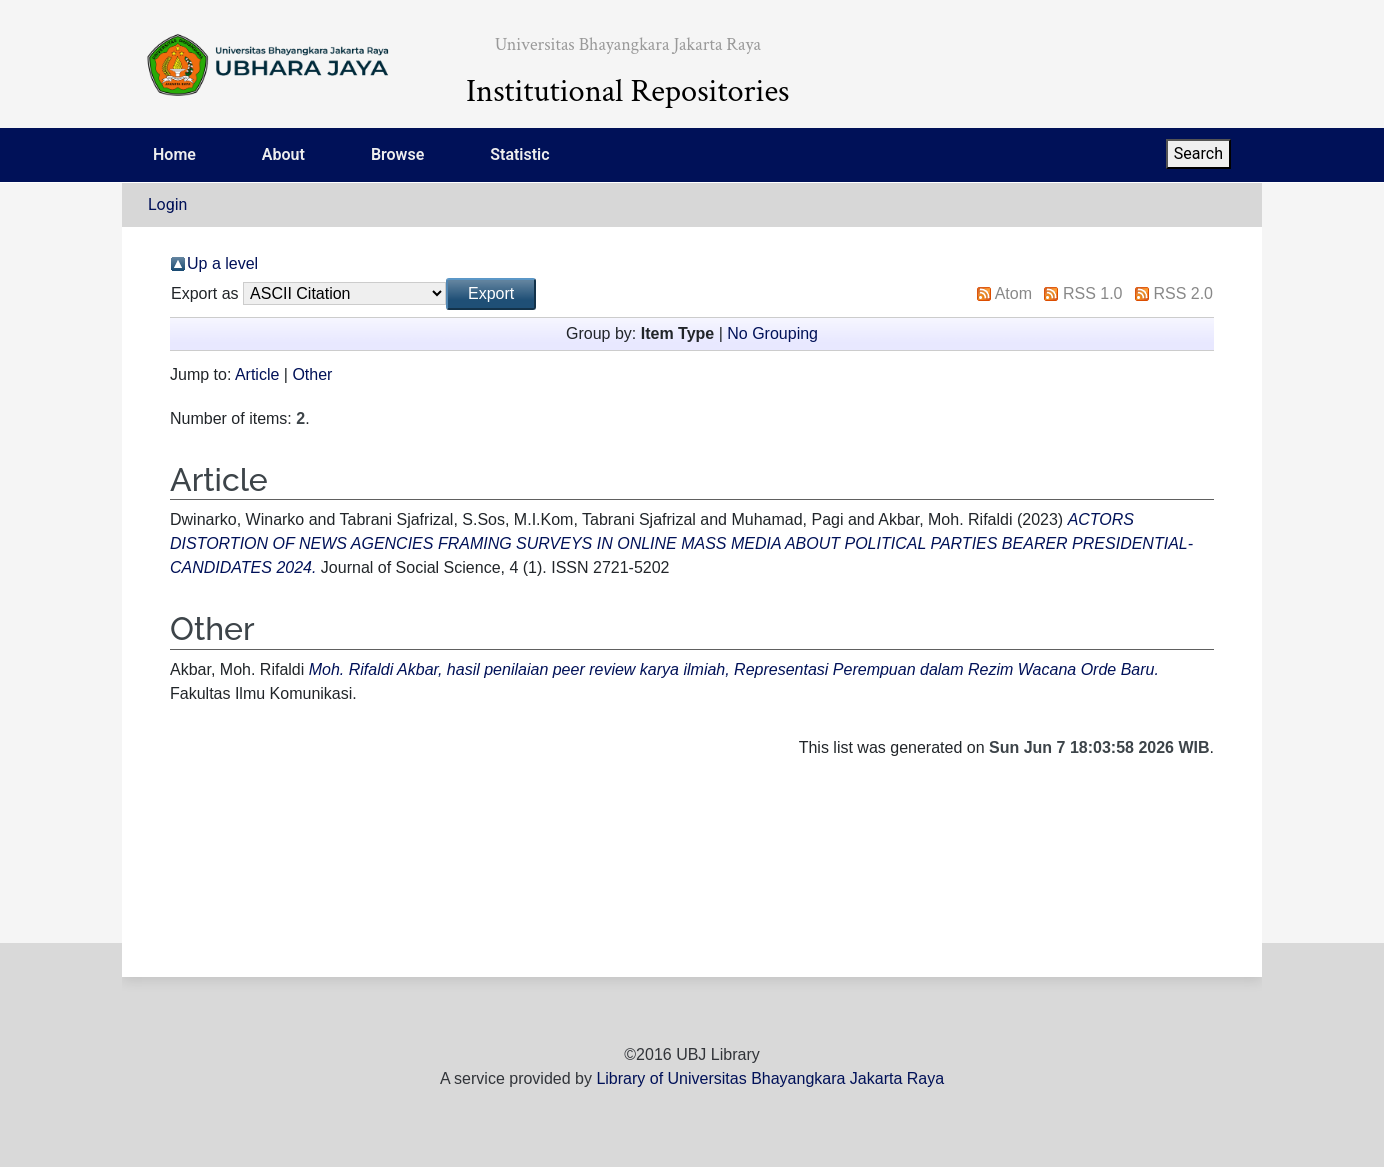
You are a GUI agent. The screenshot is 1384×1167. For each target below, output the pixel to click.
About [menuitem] (283, 154)
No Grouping (772, 333)
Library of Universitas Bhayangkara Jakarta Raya (770, 1078)
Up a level (222, 263)
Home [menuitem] (174, 154)
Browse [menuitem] (397, 154)
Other (312, 374)
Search (1198, 153)
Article (257, 374)
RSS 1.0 (1093, 293)
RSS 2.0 (1183, 293)
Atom (1013, 293)
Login (167, 204)
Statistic (519, 154)
